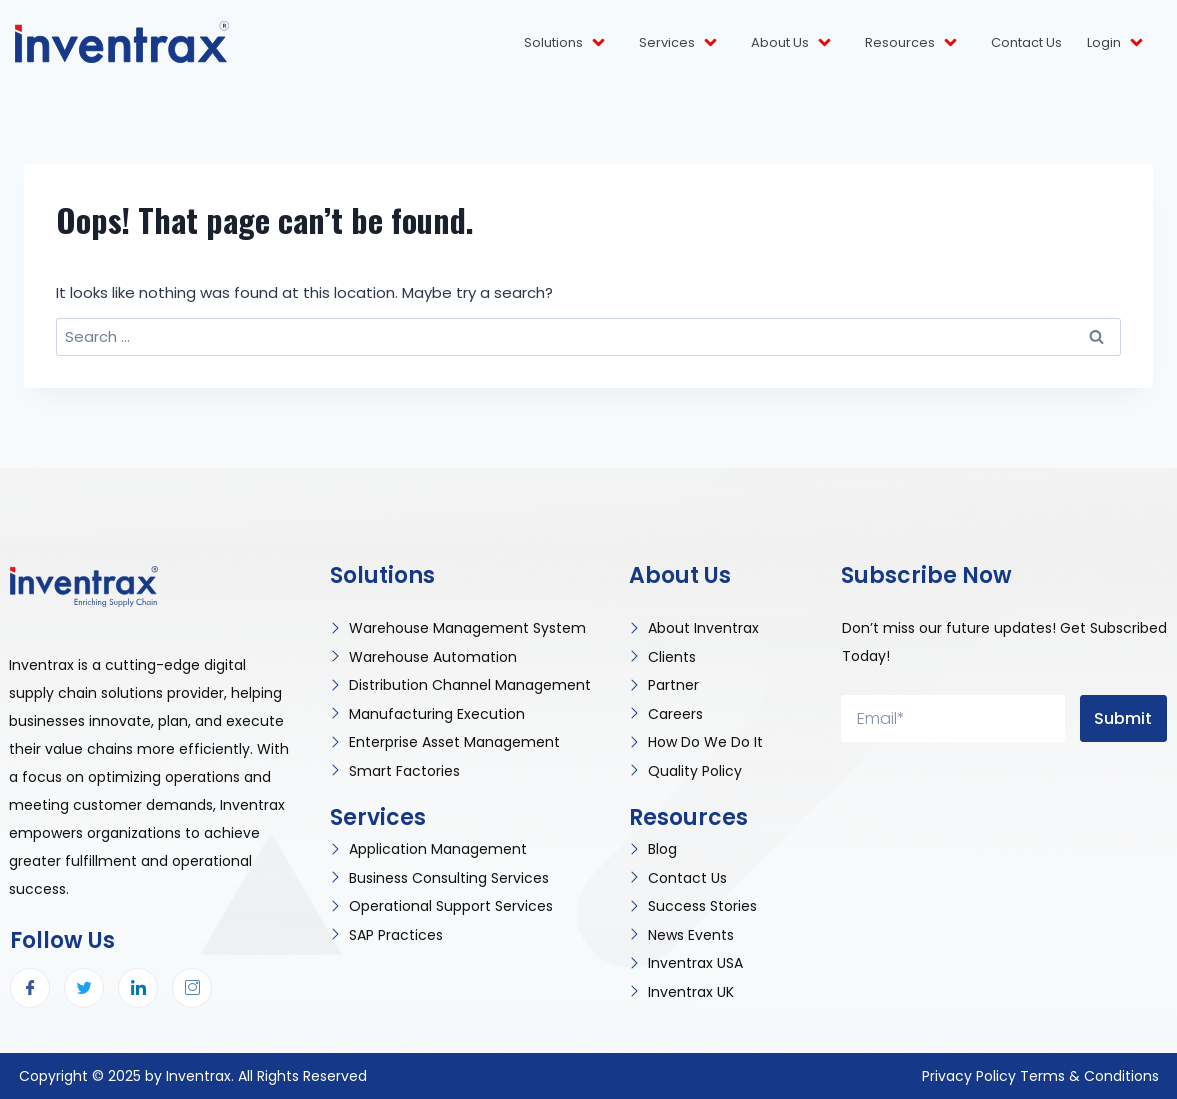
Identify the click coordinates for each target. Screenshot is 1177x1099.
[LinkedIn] (138, 988)
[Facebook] (30, 988)
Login (1116, 42)
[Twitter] (84, 988)
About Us (792, 42)
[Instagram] (192, 988)
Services (679, 42)
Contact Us (1026, 42)
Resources (912, 42)
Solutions (566, 42)
